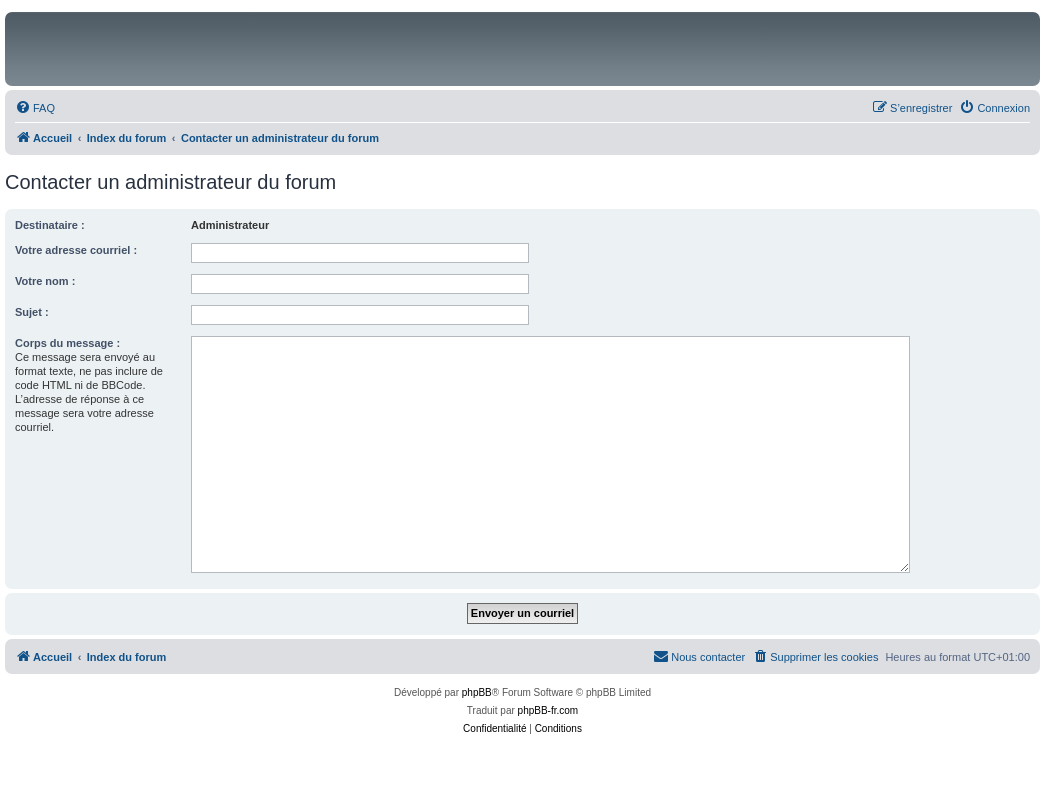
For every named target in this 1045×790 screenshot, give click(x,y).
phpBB (477, 692)
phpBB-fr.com (548, 710)
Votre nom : (45, 281)
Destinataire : (50, 225)
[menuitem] (35, 108)
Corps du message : (67, 343)
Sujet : (32, 312)
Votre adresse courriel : (76, 250)
